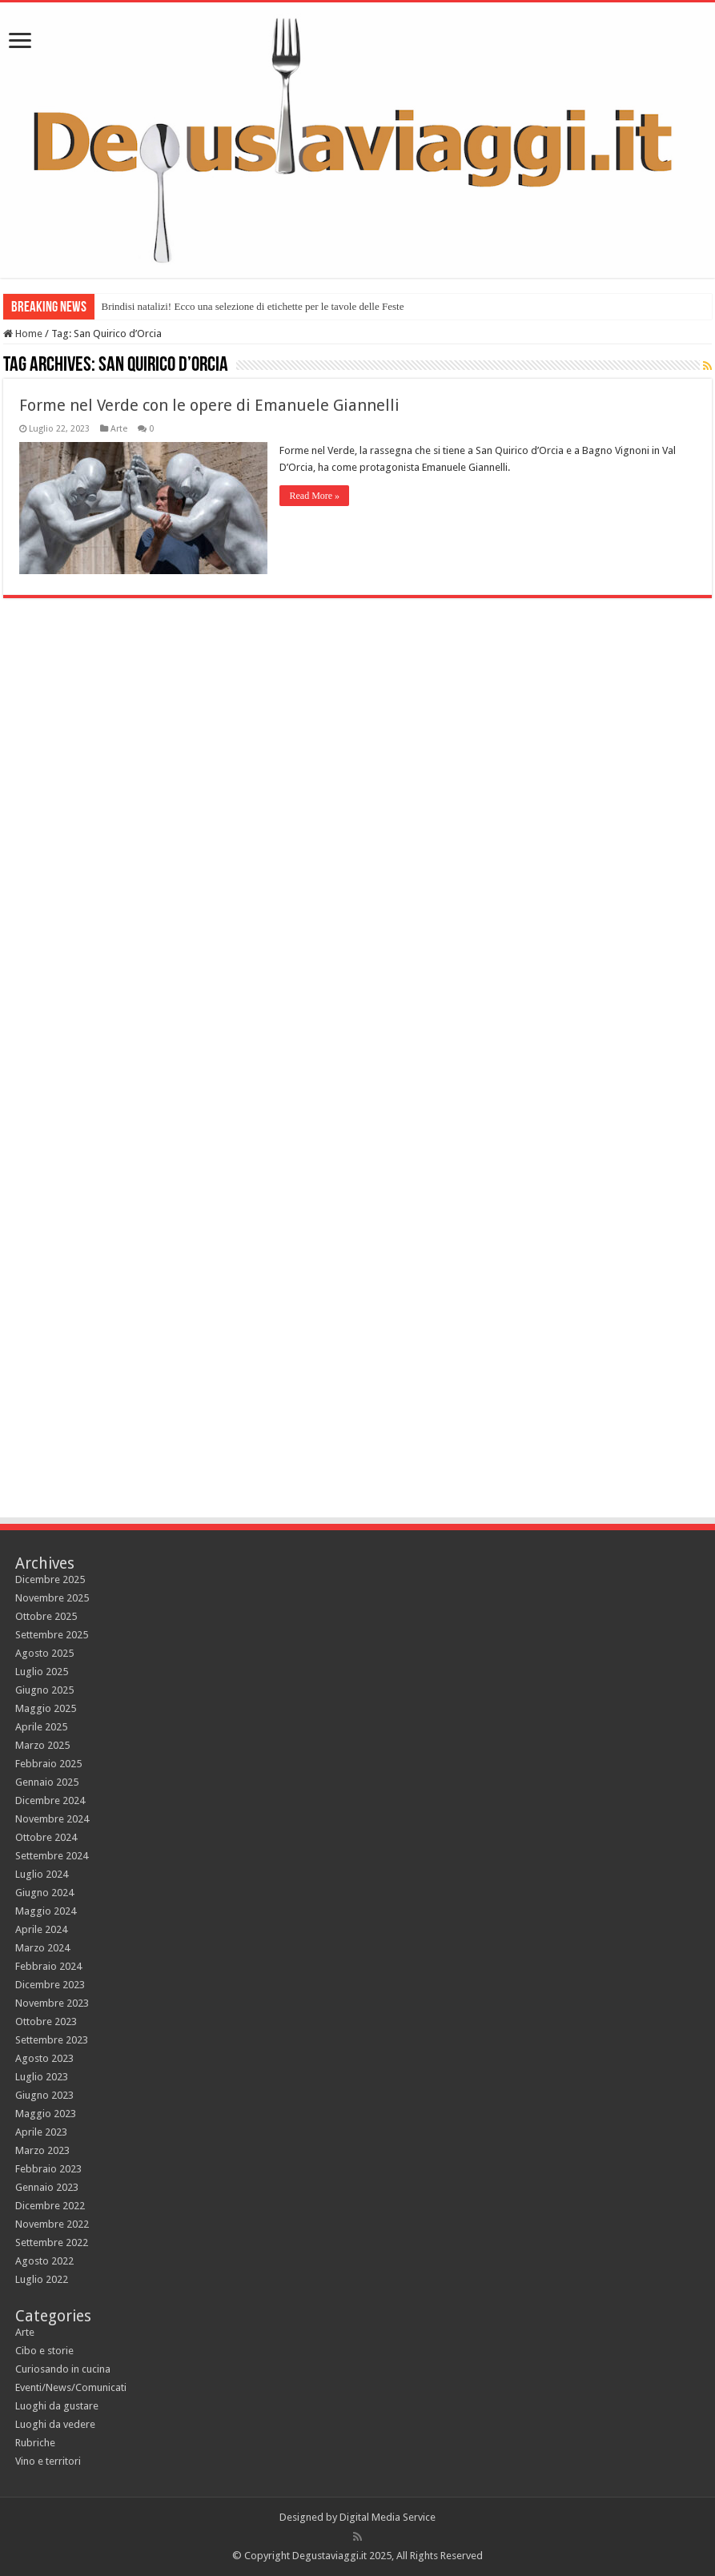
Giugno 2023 (44, 2095)
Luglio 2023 (41, 2077)
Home (22, 334)
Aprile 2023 (41, 2132)
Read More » (314, 495)
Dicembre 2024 (50, 1800)
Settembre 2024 (51, 1856)
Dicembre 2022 (50, 2206)
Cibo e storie (44, 2351)
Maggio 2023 (45, 2114)
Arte (118, 429)
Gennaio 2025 (46, 1782)
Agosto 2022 (44, 2261)
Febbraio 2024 (48, 1966)
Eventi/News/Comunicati (71, 2387)
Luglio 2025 (41, 1672)
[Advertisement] (358, 1371)
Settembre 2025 (51, 1635)
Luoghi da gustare (56, 2406)
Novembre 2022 (52, 2224)
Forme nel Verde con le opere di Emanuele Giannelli (209, 405)
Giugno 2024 (44, 1893)
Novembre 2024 (52, 1819)
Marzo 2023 (42, 2150)
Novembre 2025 (52, 1598)
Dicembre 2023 (50, 1985)
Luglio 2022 (41, 2279)
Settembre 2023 (51, 2040)
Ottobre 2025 (46, 1616)
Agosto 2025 (44, 1653)
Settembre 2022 (51, 2242)
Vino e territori (48, 2461)
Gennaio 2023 (46, 2187)
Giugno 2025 (44, 1690)
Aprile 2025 (41, 1727)
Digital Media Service (387, 2517)
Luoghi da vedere (55, 2424)
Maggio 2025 (45, 1708)
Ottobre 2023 (46, 2021)
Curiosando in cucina (62, 2369)
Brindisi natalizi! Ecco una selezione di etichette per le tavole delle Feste (252, 306)
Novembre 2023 (52, 2003)
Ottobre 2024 (46, 1837)
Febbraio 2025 (48, 1764)
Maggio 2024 (45, 1911)
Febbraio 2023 (48, 2169)
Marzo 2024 (42, 1948)
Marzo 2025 (42, 1745)
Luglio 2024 (41, 1874)
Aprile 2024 (41, 1929)
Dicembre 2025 (50, 1579)
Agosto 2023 (44, 2058)
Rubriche (35, 2443)
